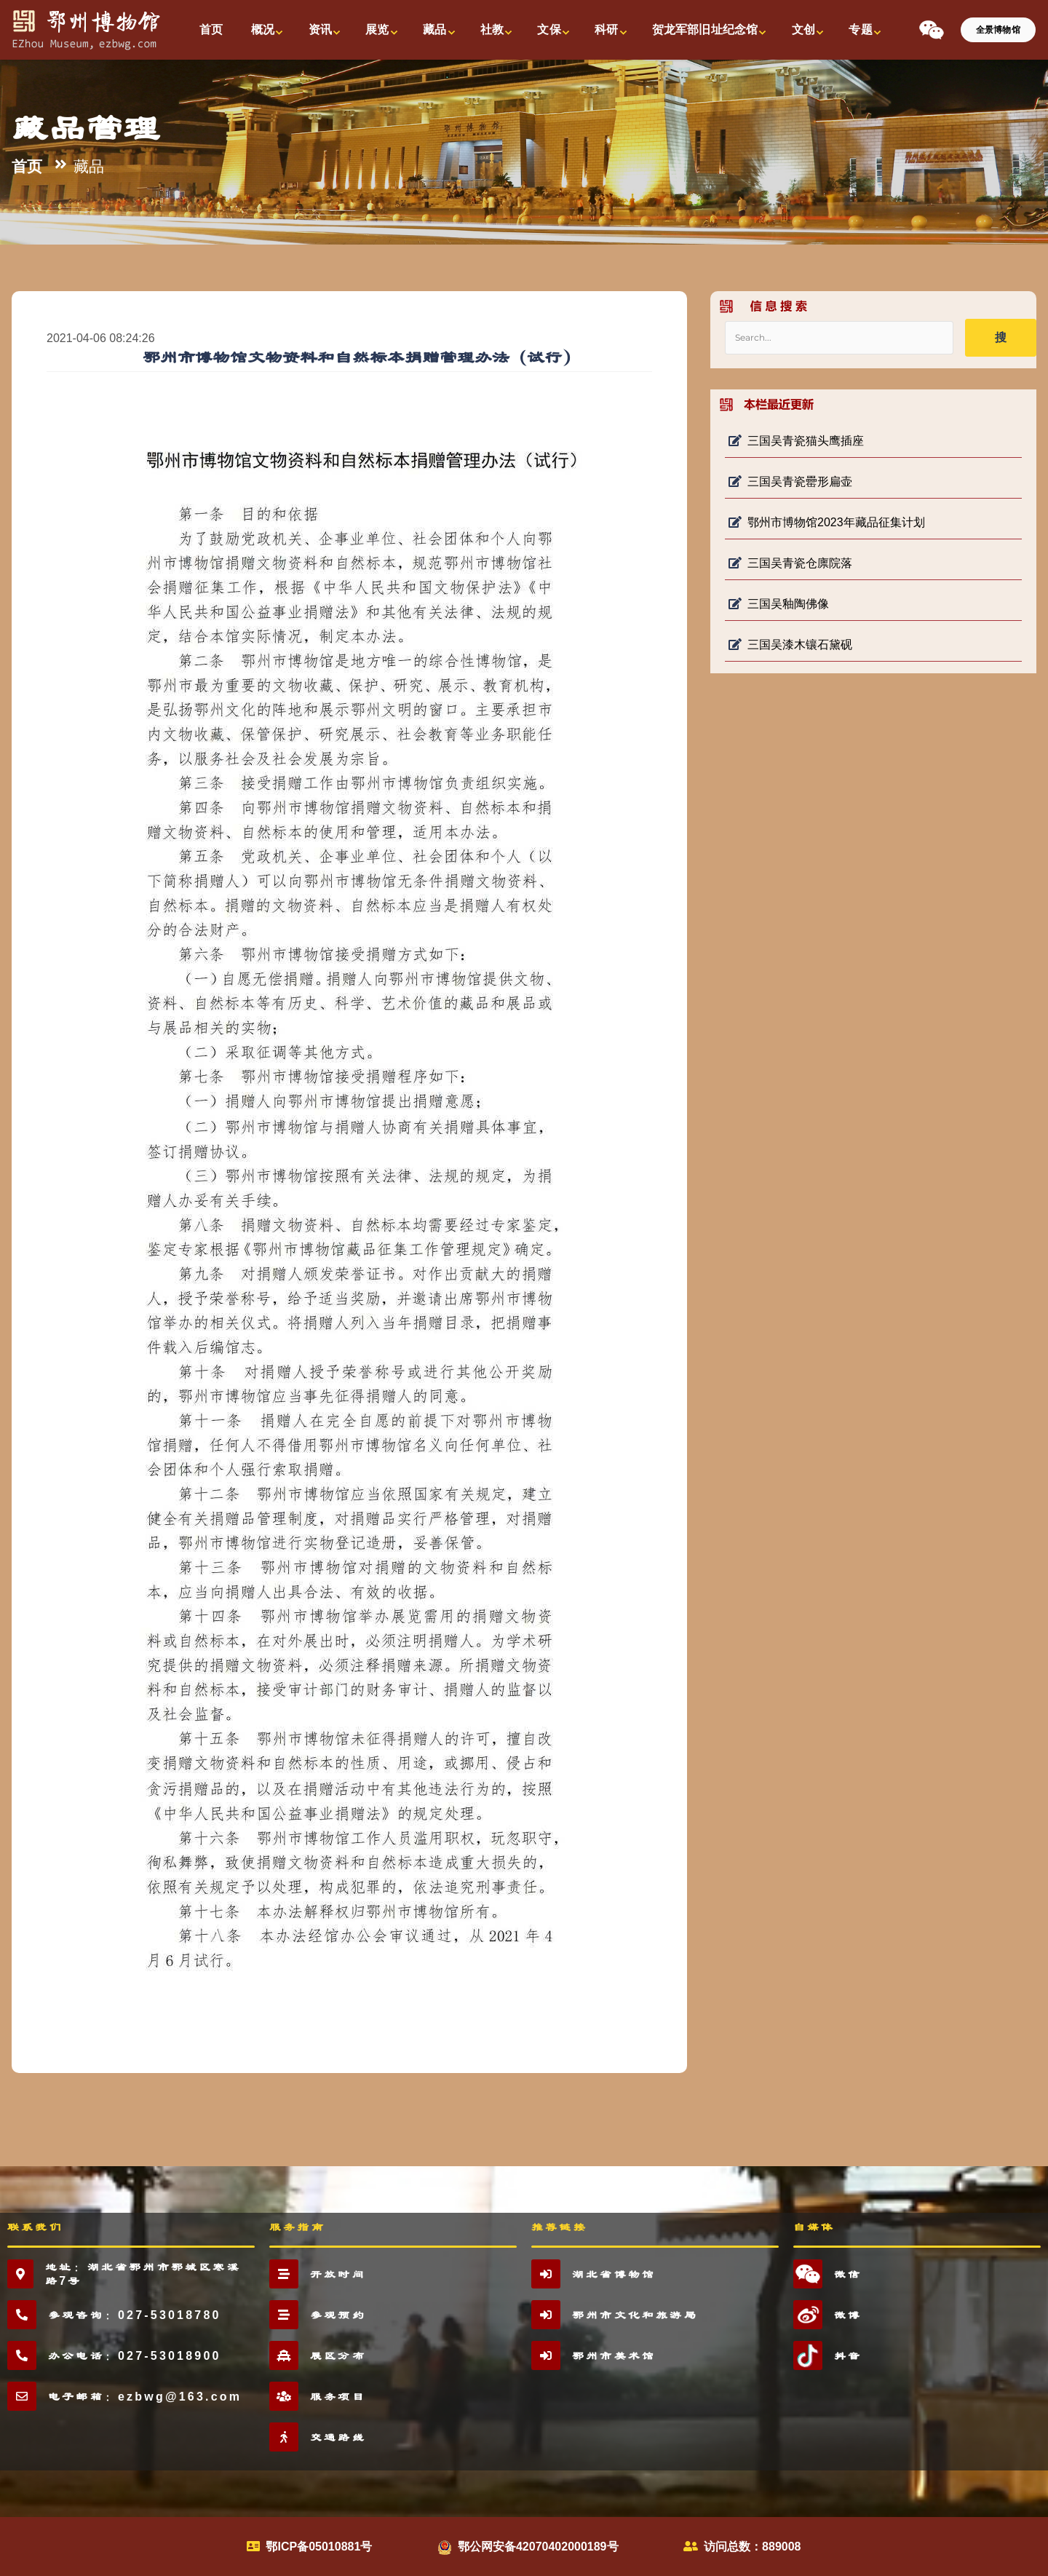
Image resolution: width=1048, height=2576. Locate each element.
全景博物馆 (998, 29)
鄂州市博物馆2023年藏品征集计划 (827, 522)
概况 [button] (262, 29)
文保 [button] (548, 29)
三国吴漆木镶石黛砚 (790, 644)
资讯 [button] (320, 29)
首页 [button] (211, 29)
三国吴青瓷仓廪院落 (790, 563)
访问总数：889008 (752, 2546)
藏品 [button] (434, 29)
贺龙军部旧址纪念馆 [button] (705, 29)
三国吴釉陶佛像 (779, 604)
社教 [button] (492, 29)
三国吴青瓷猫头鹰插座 (796, 441)
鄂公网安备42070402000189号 (538, 2546)
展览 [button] (377, 29)
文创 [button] (803, 29)
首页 (27, 166)
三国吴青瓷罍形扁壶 (790, 481)
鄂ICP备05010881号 (319, 2546)
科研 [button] (606, 29)
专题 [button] (860, 29)
